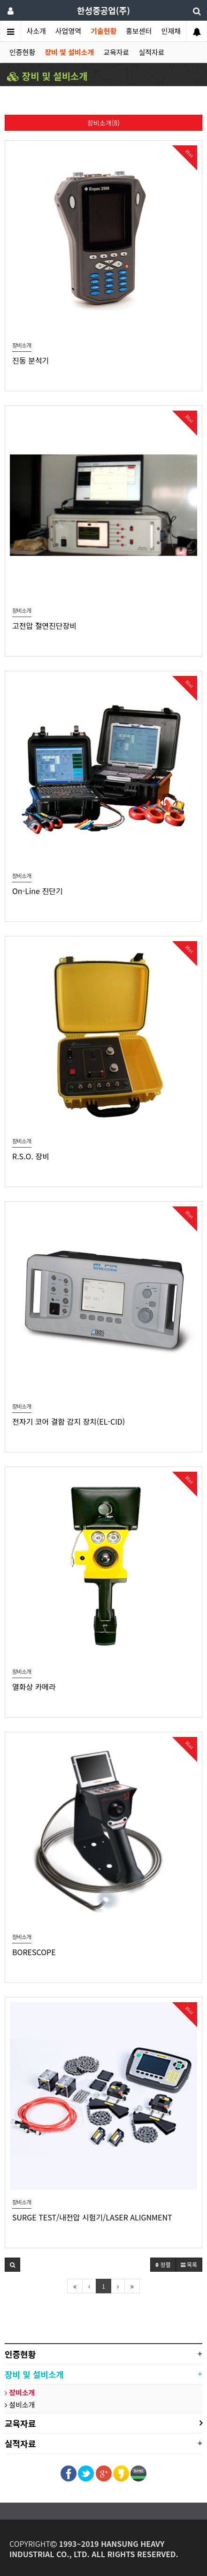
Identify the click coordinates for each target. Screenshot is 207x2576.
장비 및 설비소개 (69, 52)
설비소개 (20, 2405)
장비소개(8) (103, 122)
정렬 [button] (162, 2264)
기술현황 (103, 31)
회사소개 (33, 31)
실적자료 (151, 52)
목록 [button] (189, 2264)
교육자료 (116, 52)
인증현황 (22, 52)
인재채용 (174, 31)
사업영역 (68, 31)
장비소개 (20, 2392)
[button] (12, 2265)
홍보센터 (139, 31)
